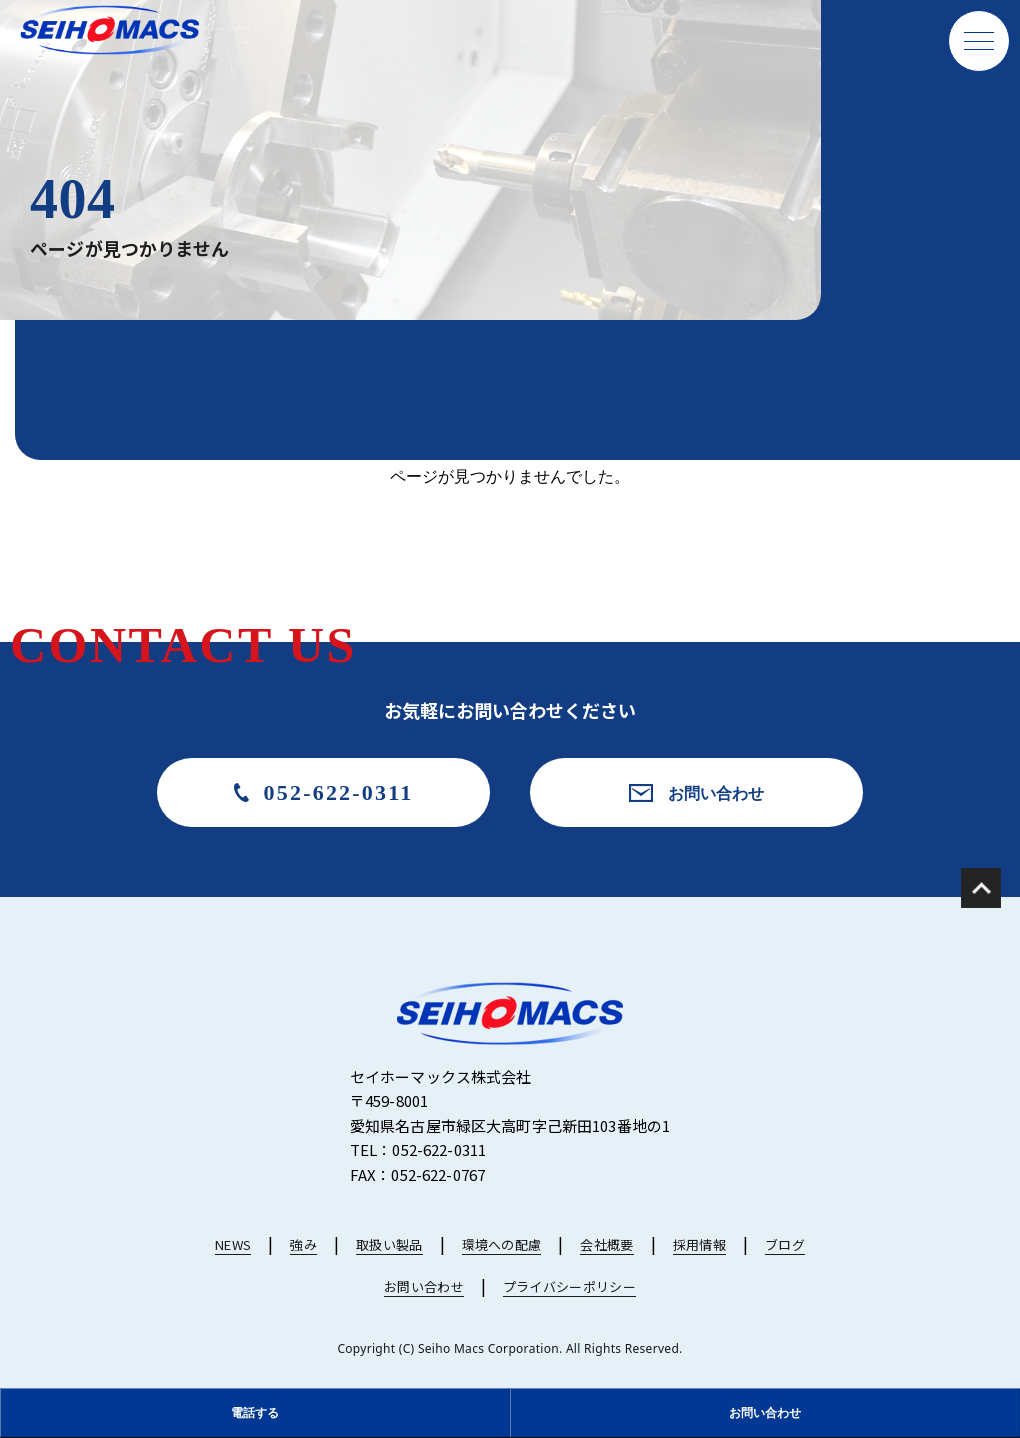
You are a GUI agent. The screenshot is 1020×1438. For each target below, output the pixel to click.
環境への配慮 (502, 1244)
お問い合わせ (716, 793)
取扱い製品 (389, 1244)
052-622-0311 (339, 792)
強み (303, 1244)
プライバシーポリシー (569, 1286)
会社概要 (606, 1244)
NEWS (233, 1244)
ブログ (785, 1244)
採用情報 (699, 1244)
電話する (255, 1412)
